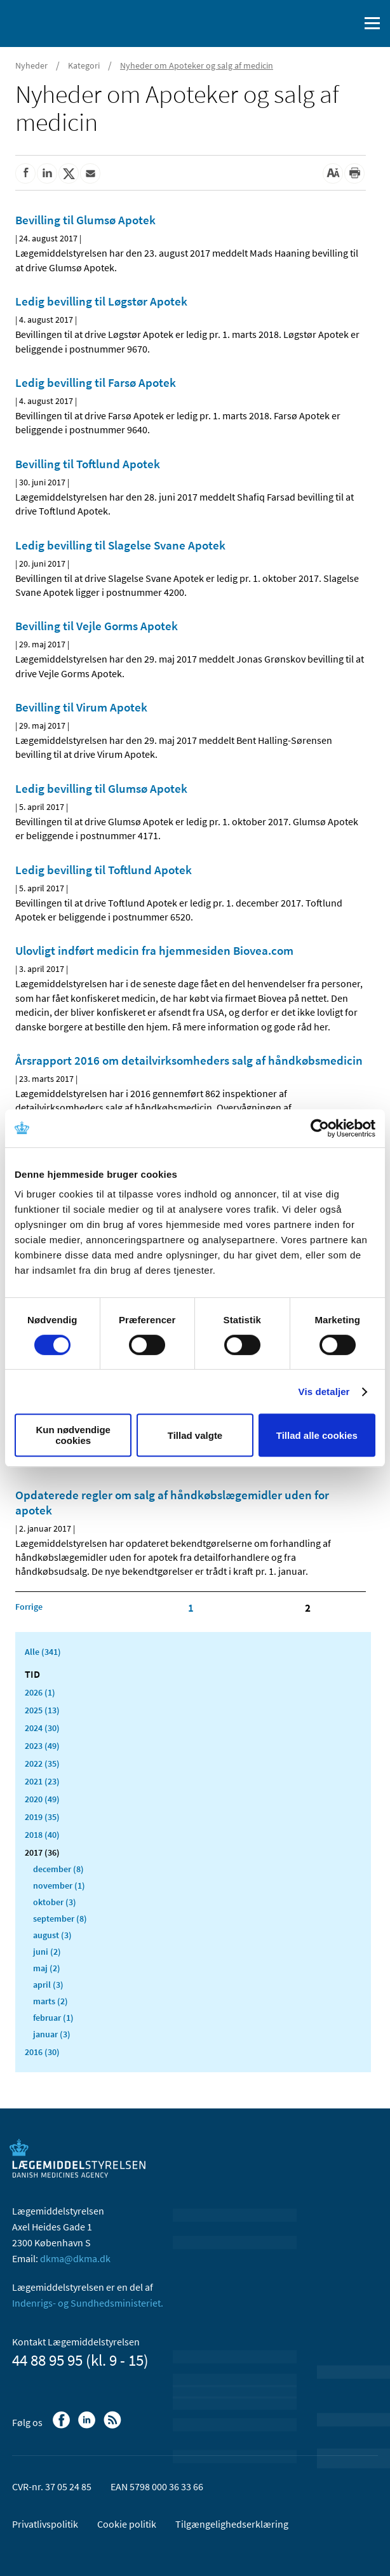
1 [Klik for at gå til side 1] (191, 1608)
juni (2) (47, 1951)
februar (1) (53, 2017)
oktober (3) (54, 1902)
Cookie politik (126, 2524)
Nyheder (31, 65)
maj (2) (46, 1968)
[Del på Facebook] (25, 173)
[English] (316, 23)
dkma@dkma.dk (75, 2258)
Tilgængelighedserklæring (231, 2524)
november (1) (59, 1885)
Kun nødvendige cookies (73, 1435)
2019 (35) (42, 1817)
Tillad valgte (195, 1435)
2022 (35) (42, 1763)
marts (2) (50, 2001)
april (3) (48, 1984)
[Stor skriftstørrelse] (333, 173)
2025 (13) (42, 1710)
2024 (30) (42, 1728)
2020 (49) (42, 1799)
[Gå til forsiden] (63, 22)
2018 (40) (42, 1834)
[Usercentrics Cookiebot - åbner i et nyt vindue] (319, 1128)
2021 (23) (42, 1781)
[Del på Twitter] (68, 173)
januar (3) (52, 2034)
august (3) (52, 1935)
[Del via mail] (90, 173)
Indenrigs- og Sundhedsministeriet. (87, 2302)
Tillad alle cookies (317, 1435)
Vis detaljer (324, 1391)
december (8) (58, 1869)
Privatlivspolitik (45, 2524)
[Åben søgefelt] (346, 23)
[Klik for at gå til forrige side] (29, 1606)
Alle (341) (43, 1651)
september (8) (60, 1918)
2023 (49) (42, 1745)
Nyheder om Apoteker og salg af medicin (196, 65)
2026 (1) (40, 1692)
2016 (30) (42, 2052)
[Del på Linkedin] (47, 173)
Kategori (84, 65)
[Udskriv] (354, 173)
